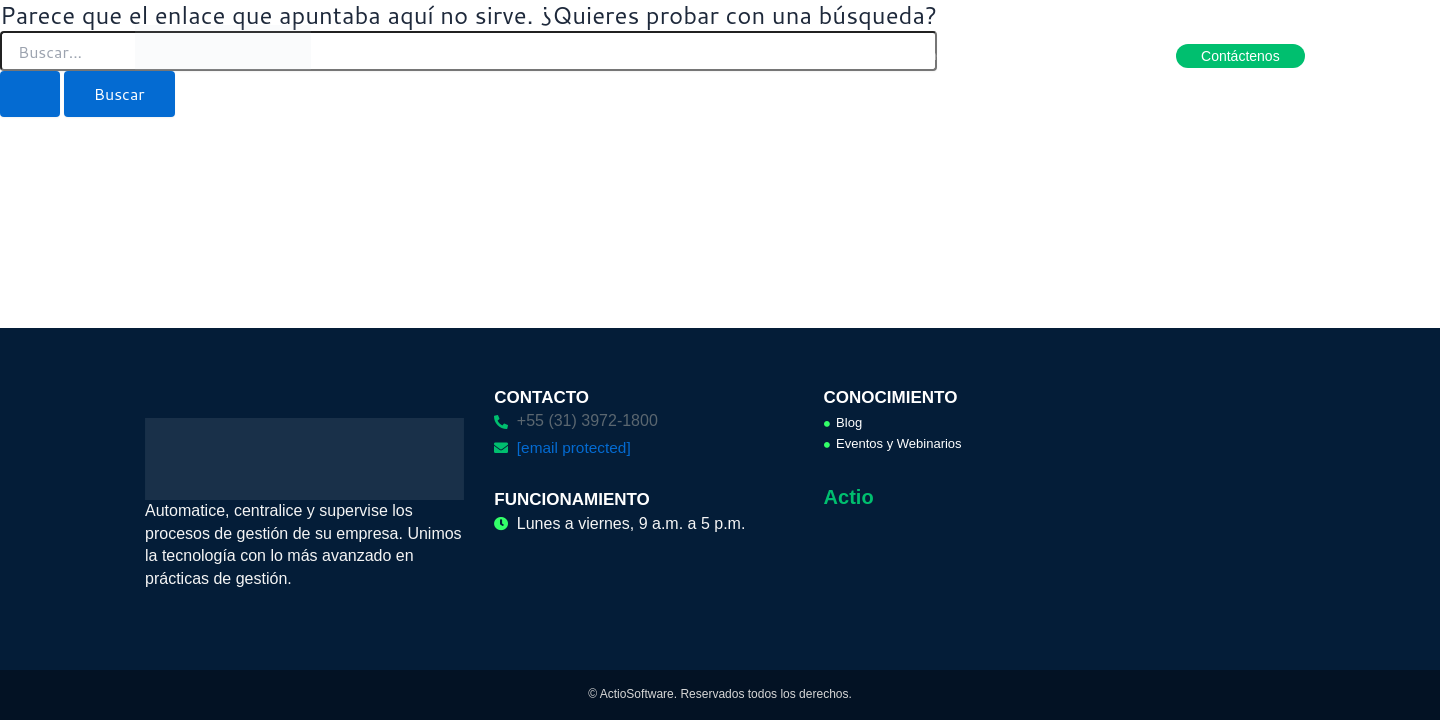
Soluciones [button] (660, 55)
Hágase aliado (1081, 55)
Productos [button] (554, 55)
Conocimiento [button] (954, 55)
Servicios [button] (762, 55)
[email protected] (576, 447)
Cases (851, 55)
